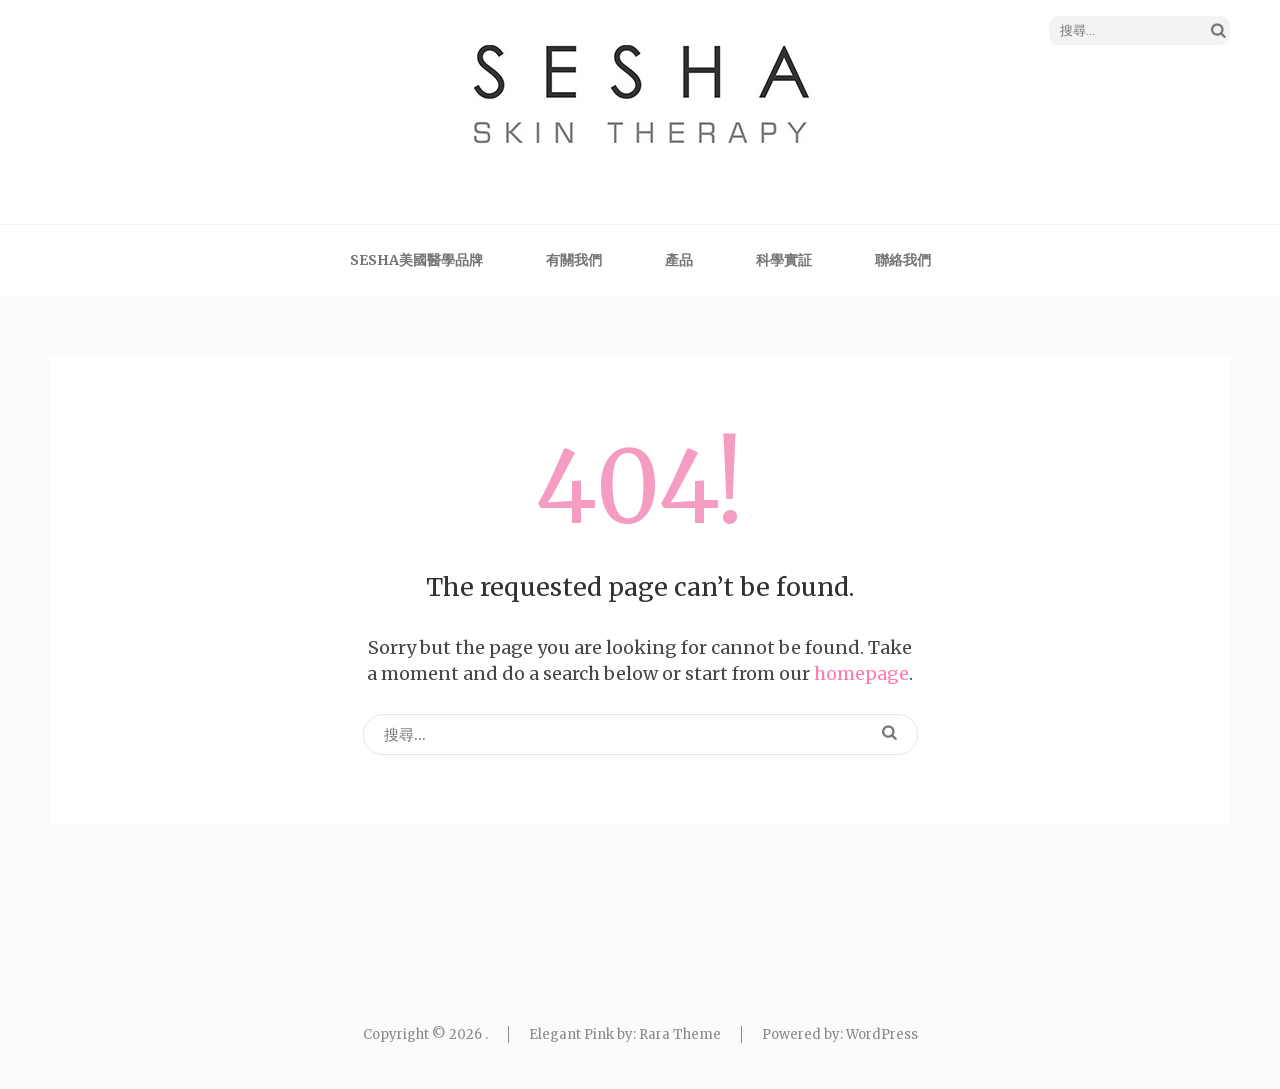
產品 (679, 260)
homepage (861, 673)
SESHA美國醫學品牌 (416, 260)
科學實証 (784, 260)
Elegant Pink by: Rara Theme (625, 1034)
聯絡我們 (903, 260)
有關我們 (574, 260)
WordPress (882, 1034)
